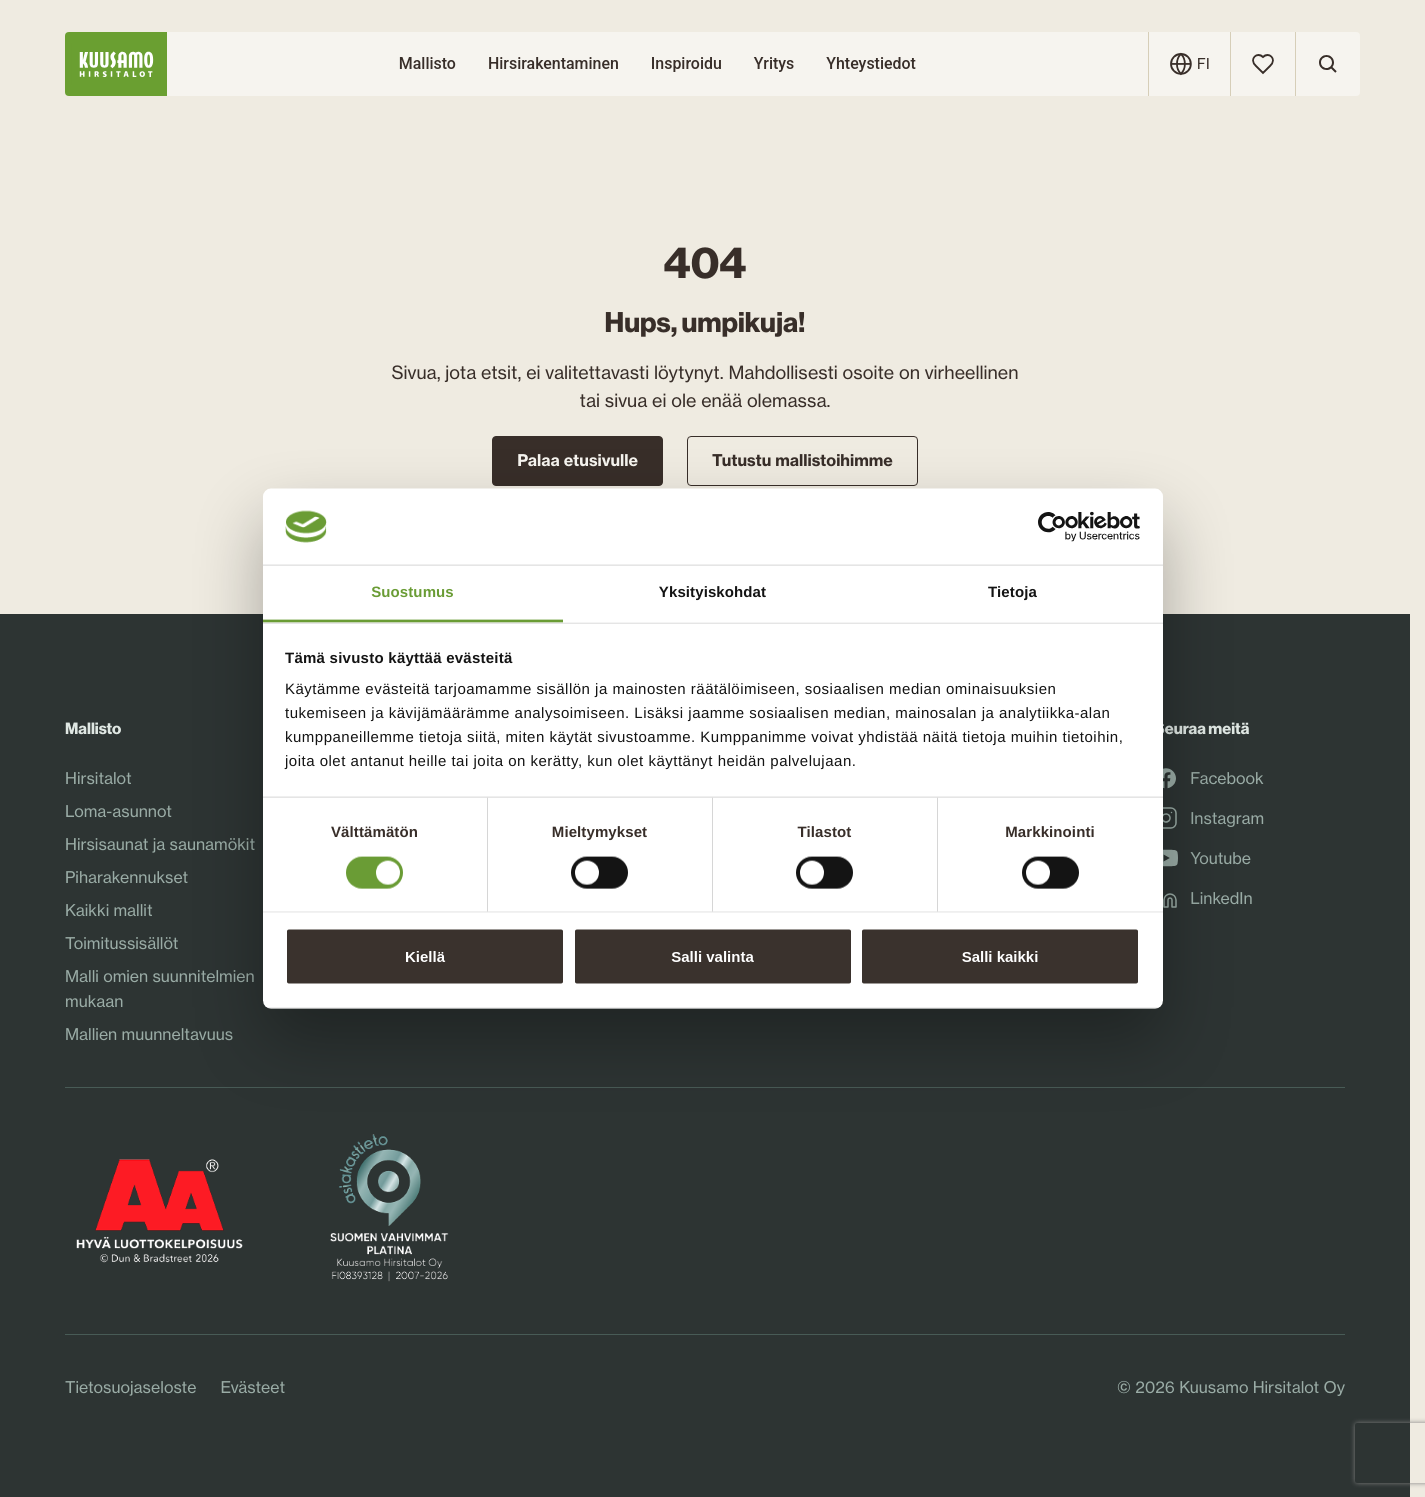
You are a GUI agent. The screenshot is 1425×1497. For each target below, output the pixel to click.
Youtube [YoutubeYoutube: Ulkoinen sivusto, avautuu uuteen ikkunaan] (1202, 858)
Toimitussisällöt (121, 943)
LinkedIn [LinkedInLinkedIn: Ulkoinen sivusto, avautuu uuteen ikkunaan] (1203, 898)
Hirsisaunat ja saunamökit (160, 844)
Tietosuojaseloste (130, 1387)
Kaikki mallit (109, 910)
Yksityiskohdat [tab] (712, 592)
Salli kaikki (1000, 955)
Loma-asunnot (118, 811)
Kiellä (425, 955)
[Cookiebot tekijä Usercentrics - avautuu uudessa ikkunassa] (1052, 527)
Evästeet (252, 1387)
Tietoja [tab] (1012, 592)
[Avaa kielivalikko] (1203, 64)
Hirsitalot (98, 778)
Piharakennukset (126, 877)
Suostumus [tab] (412, 592)
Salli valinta (712, 955)
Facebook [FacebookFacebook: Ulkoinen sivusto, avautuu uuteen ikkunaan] (1209, 778)
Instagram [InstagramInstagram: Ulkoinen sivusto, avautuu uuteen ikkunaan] (1209, 818)
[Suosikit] (1263, 64)
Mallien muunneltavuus (149, 1034)
